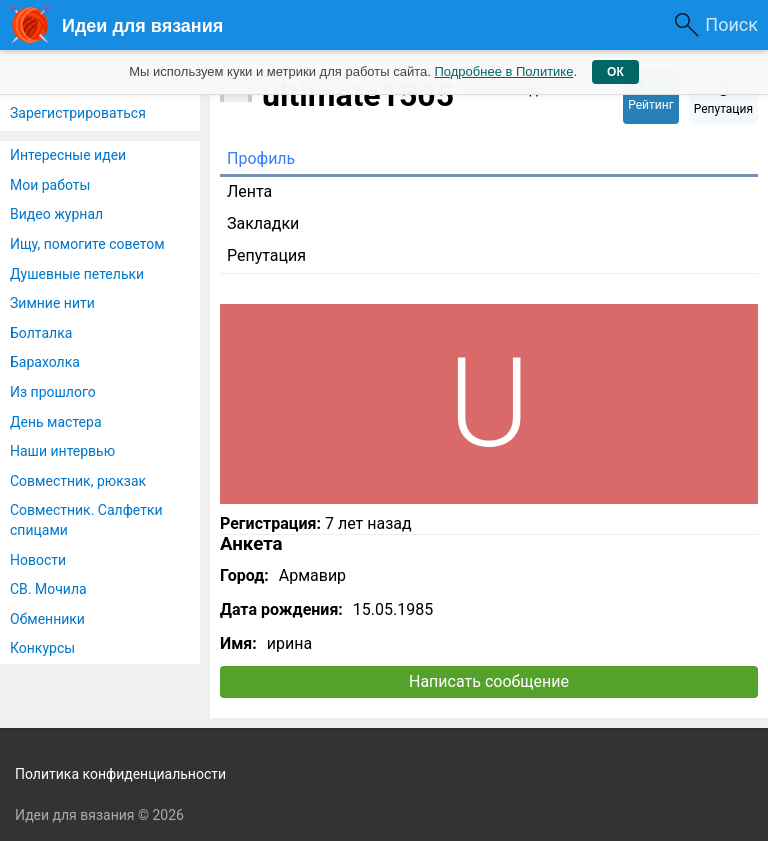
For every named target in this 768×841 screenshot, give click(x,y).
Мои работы (50, 185)
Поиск (731, 24)
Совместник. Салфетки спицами (86, 520)
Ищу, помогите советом (87, 244)
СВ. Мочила (48, 589)
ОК (615, 72)
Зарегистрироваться (78, 113)
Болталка (41, 333)
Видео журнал (56, 214)
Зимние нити (52, 303)
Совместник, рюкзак (78, 481)
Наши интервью (62, 451)
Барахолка (45, 362)
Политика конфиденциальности (120, 774)
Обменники (47, 619)
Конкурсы (42, 648)
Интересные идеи (68, 155)
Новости (38, 560)
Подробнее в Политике (503, 71)
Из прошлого (53, 392)
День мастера (56, 422)
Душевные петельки (77, 274)
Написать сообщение (489, 681)
